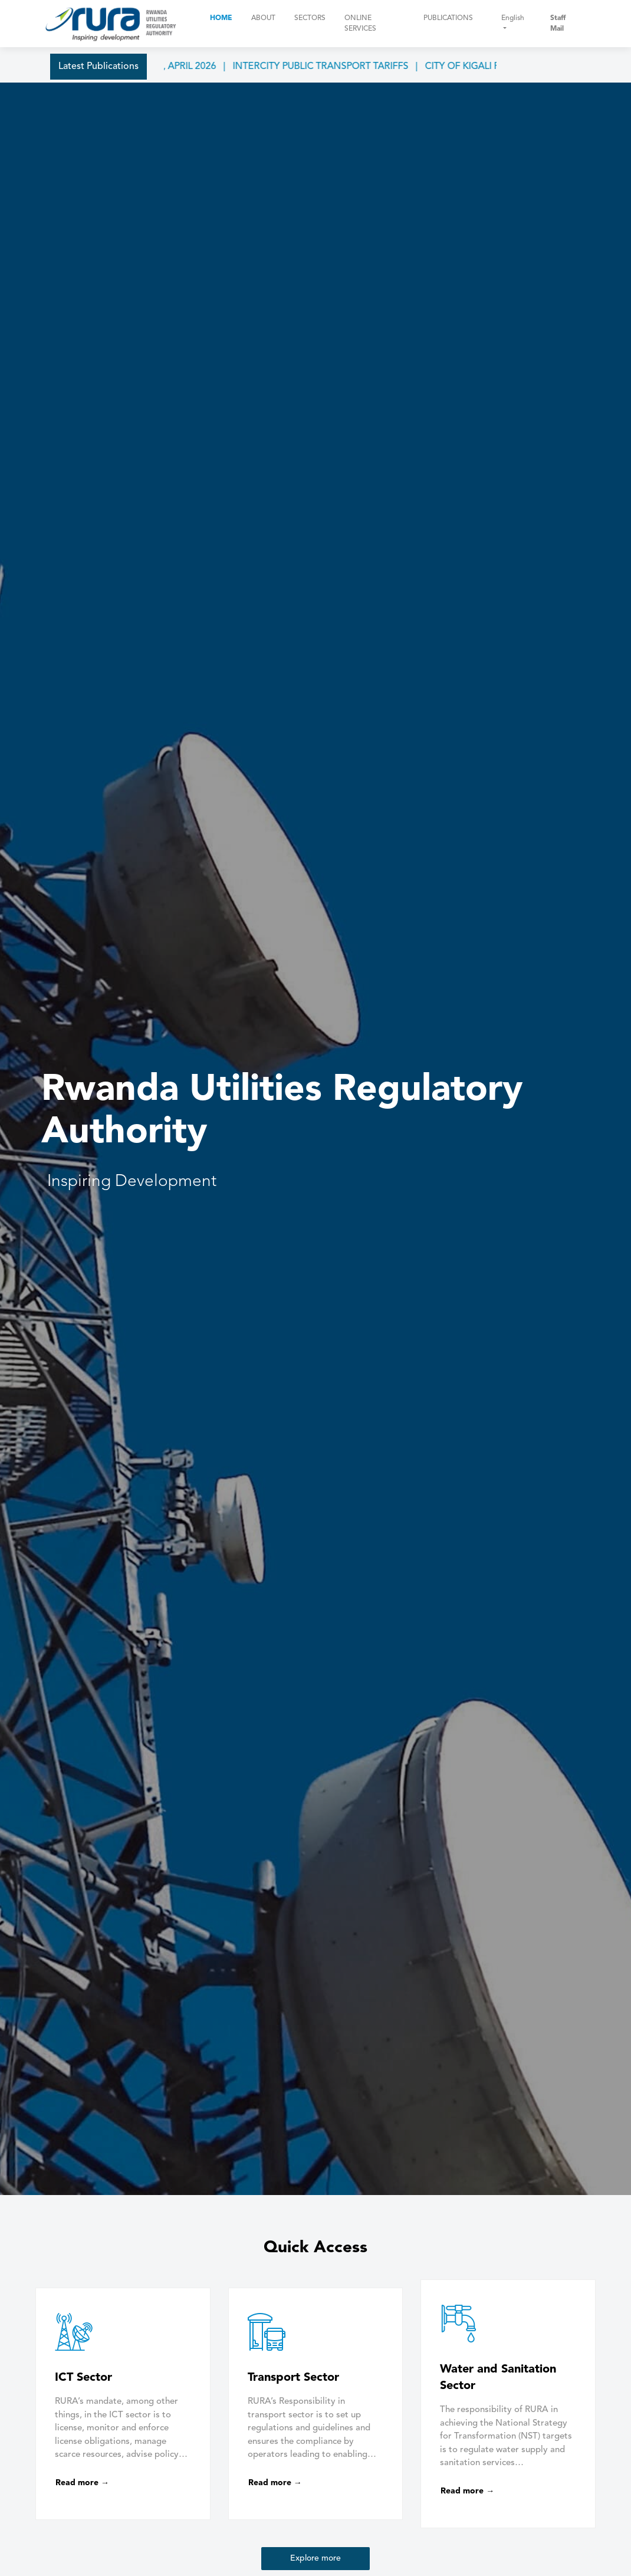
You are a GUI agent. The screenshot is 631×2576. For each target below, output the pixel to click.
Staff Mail (558, 23)
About (263, 18)
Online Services (360, 23)
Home (221, 18)
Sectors (310, 18)
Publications (448, 18)
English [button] (512, 18)
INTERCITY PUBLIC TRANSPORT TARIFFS (335, 66)
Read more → (82, 2483)
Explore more (315, 2558)
